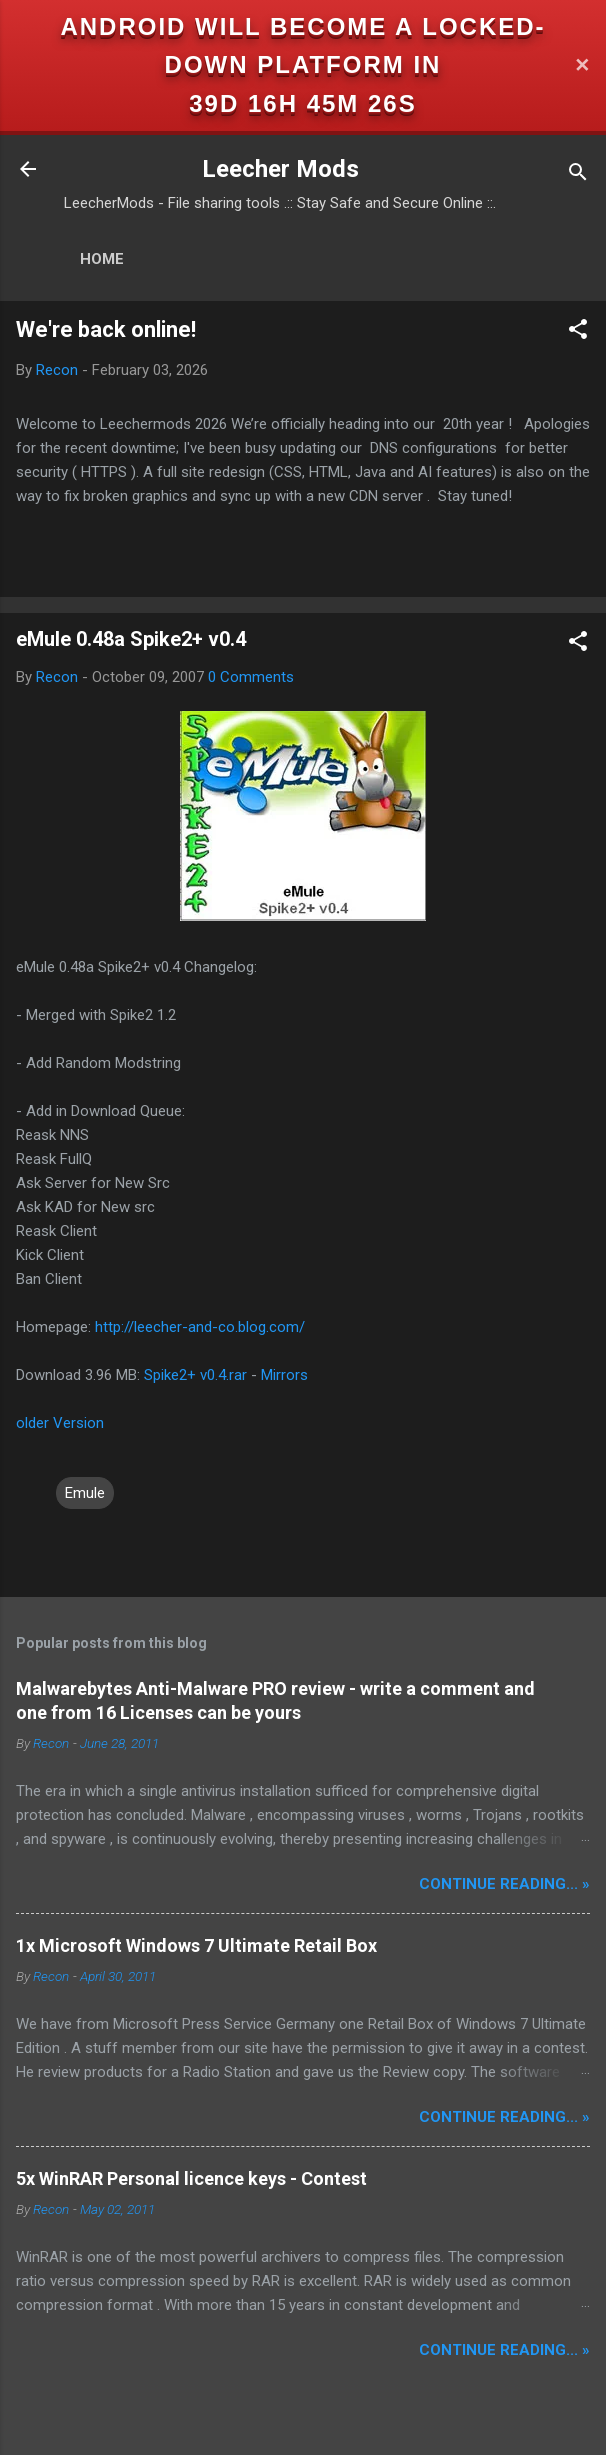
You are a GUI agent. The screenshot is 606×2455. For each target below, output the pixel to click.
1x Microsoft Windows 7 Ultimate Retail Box (196, 1945)
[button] (578, 332)
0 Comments (251, 677)
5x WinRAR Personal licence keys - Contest (191, 2178)
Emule (85, 1493)
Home (102, 259)
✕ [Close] (582, 65)
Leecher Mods (280, 169)
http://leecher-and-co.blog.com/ (200, 1327)
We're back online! (106, 329)
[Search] (578, 175)
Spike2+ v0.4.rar (195, 1375)
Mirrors (284, 1375)
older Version (60, 1423)
